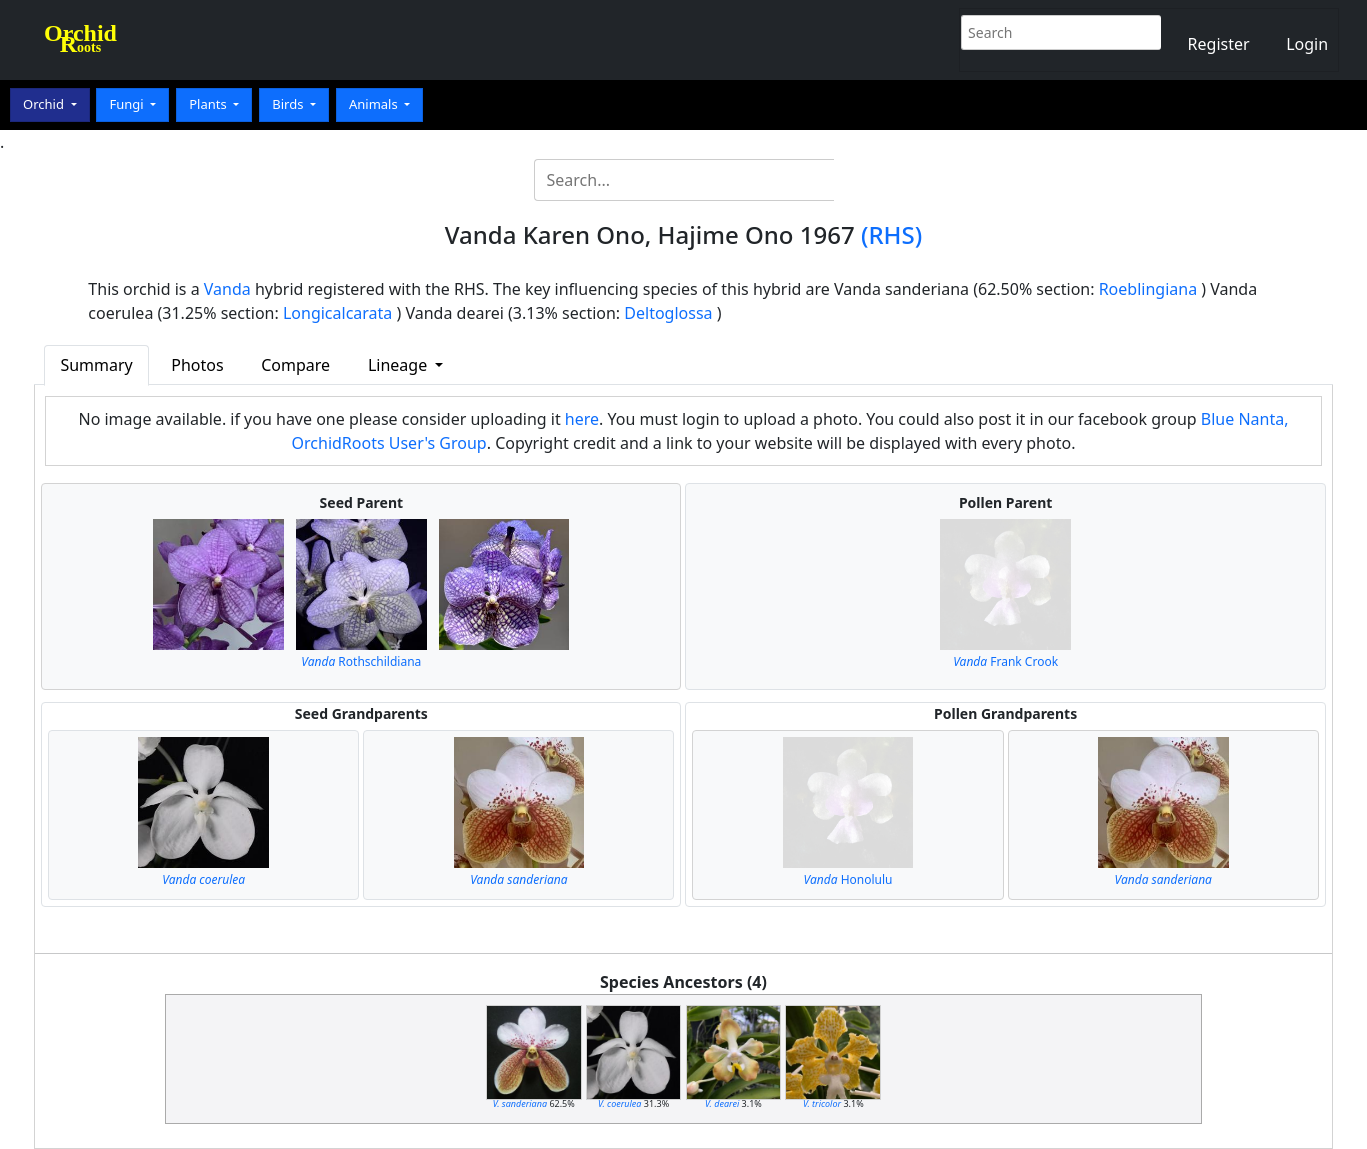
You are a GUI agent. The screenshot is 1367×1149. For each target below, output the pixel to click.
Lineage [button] (399, 365)
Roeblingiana (1148, 289)
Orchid (45, 104)
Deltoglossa (668, 313)
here (582, 419)
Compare (295, 365)
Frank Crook (1005, 661)
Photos (197, 365)
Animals (375, 104)
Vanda (227, 289)
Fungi (128, 104)
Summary (96, 365)
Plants (209, 104)
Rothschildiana (361, 661)
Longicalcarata (337, 313)
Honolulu (848, 879)
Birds (289, 104)
